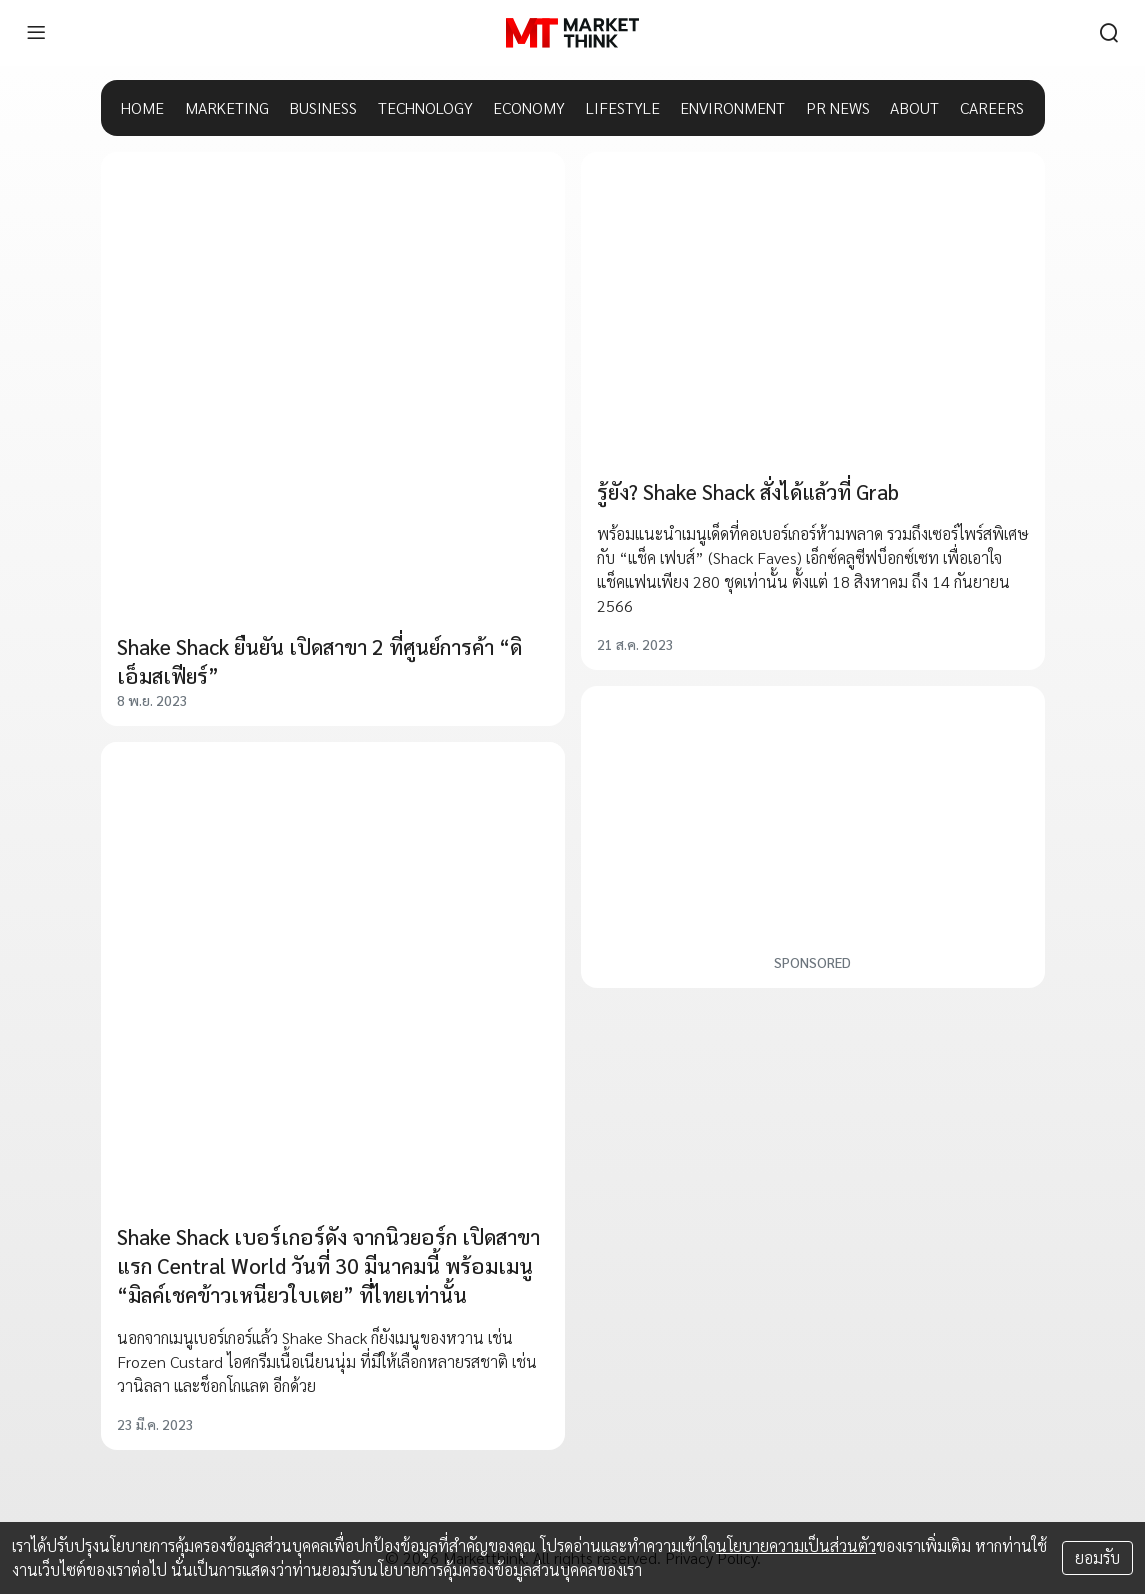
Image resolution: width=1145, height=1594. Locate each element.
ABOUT (914, 107)
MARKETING (227, 107)
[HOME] (572, 33)
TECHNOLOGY (425, 107)
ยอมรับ (1097, 1557)
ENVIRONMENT (732, 107)
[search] (1109, 33)
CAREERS (992, 107)
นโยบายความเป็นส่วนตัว (796, 1545)
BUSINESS (323, 107)
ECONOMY (529, 107)
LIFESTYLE (623, 107)
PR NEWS (838, 107)
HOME (142, 107)
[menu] (36, 33)
